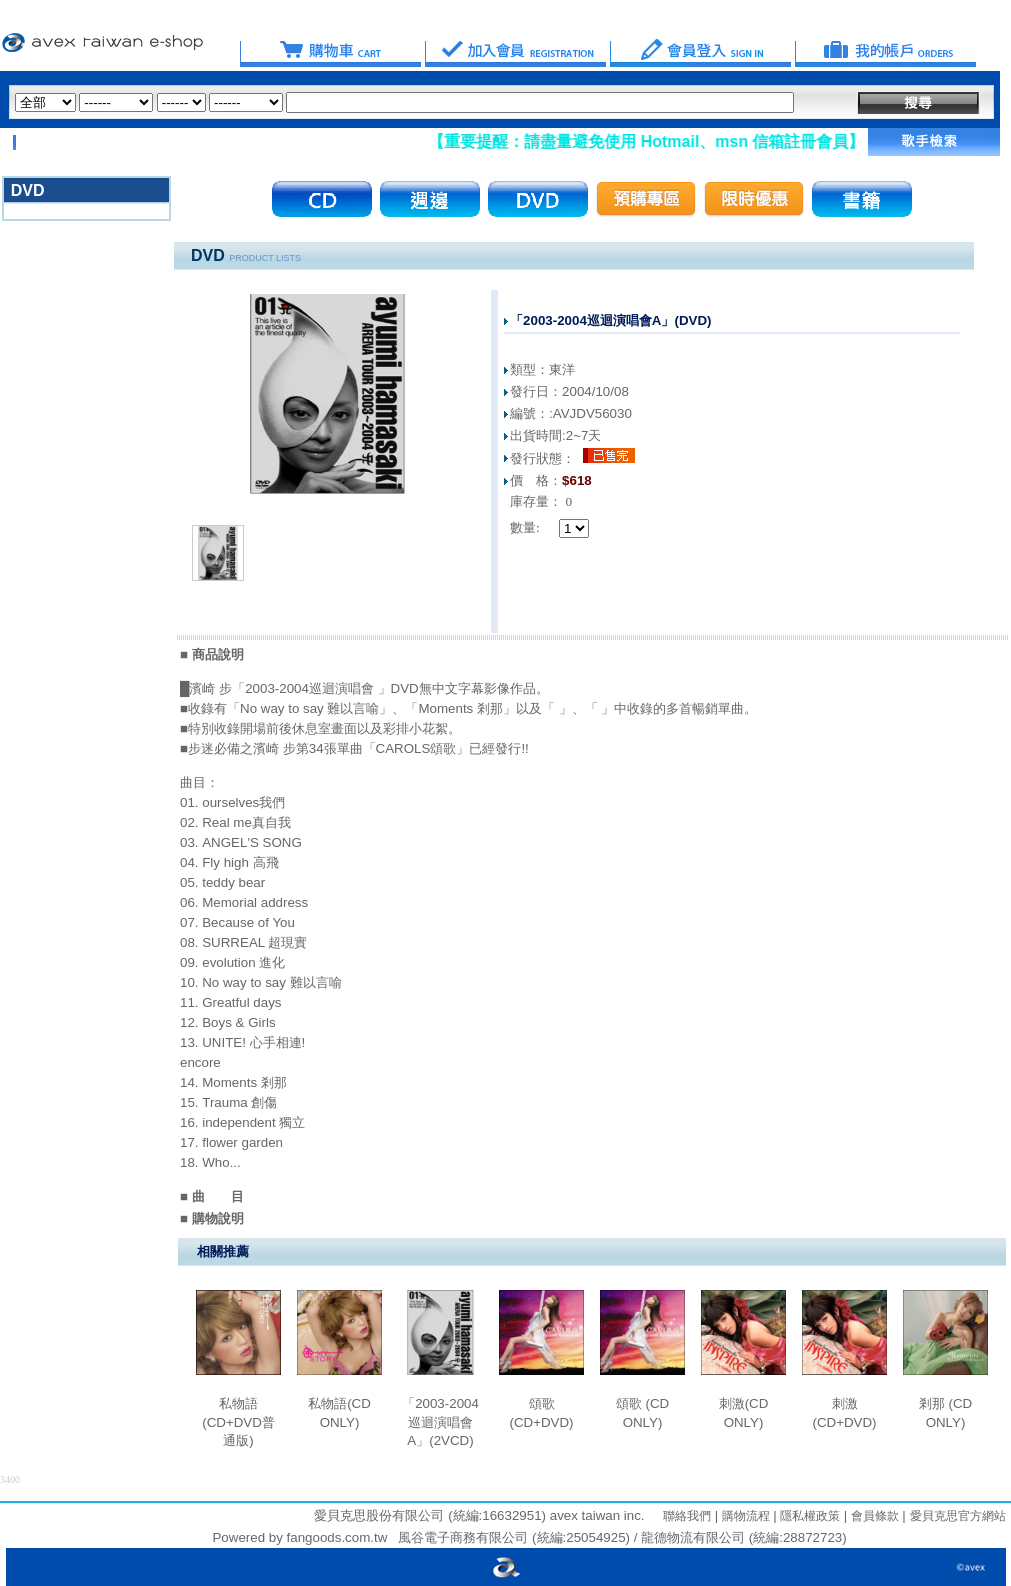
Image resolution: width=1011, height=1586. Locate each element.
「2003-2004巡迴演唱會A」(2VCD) (440, 1422)
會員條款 (872, 1516)
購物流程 (743, 1516)
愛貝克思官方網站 (958, 1516)
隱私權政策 (808, 1516)
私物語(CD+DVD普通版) (238, 1422)
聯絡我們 (687, 1516)
